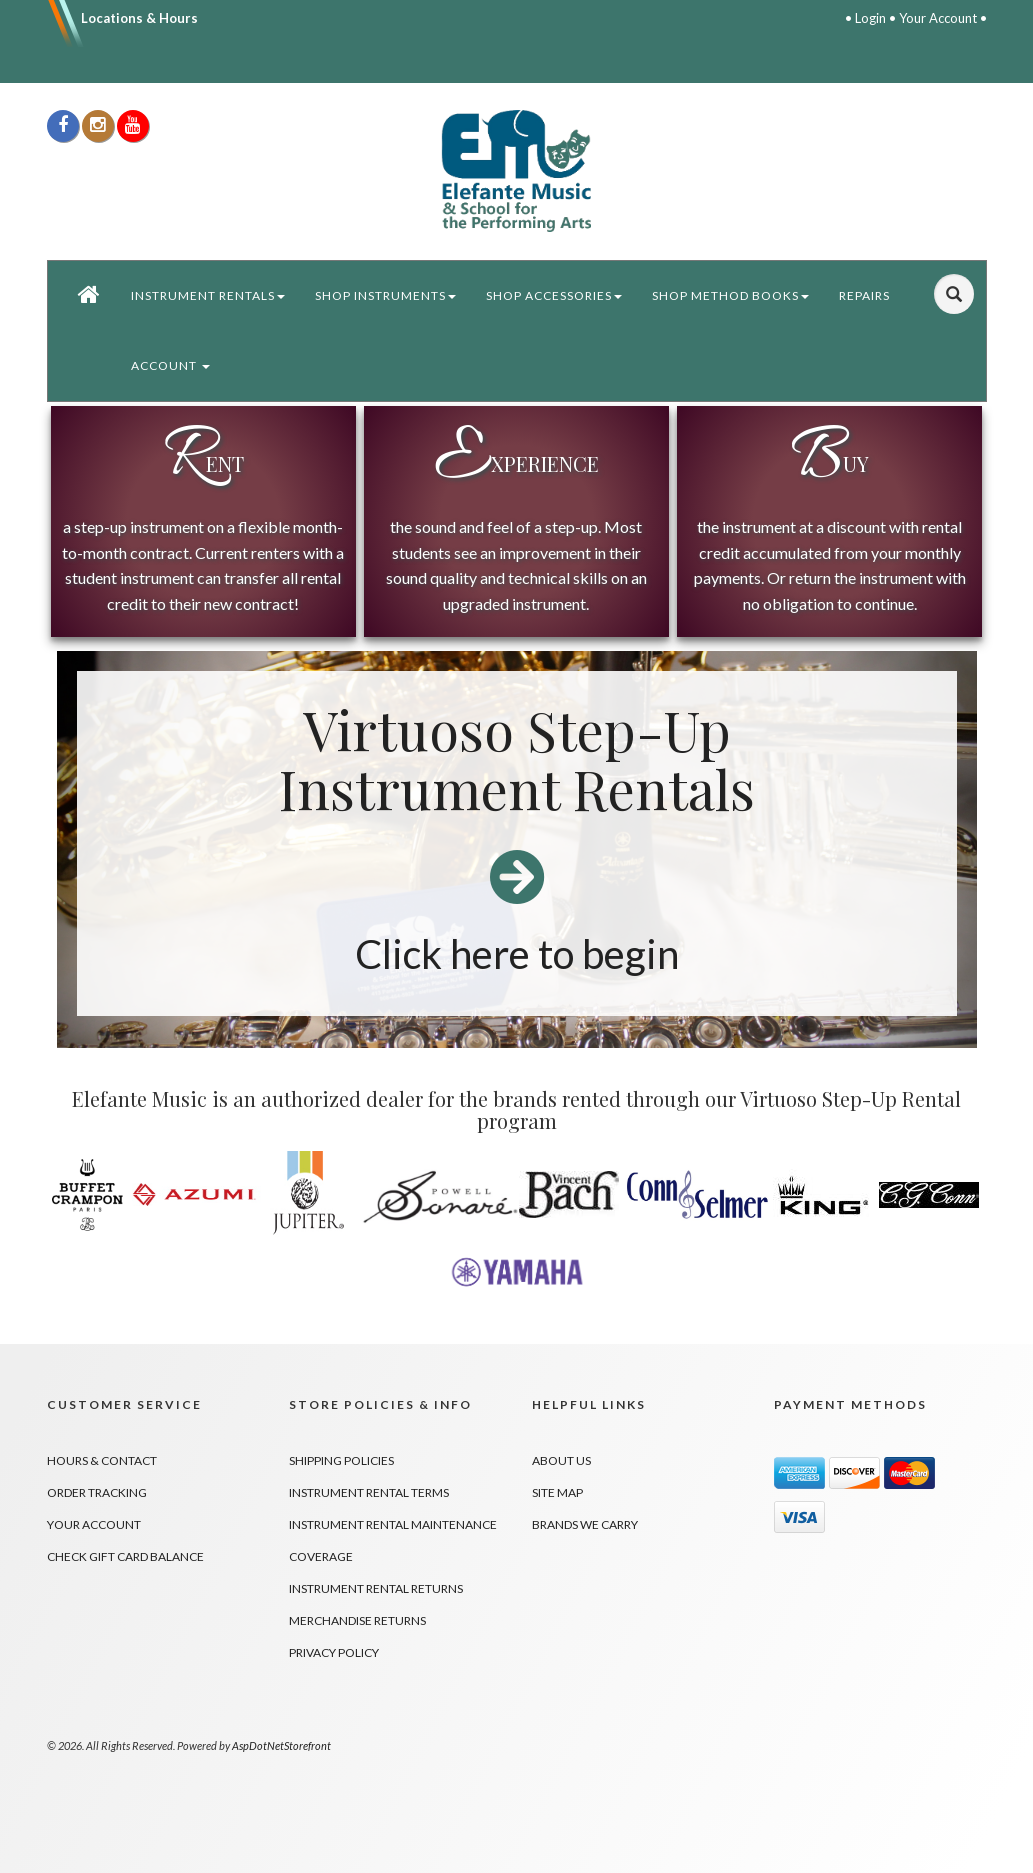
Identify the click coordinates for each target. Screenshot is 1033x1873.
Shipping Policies (341, 1460)
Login (870, 18)
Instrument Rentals (208, 295)
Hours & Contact (102, 1460)
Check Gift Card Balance (125, 1556)
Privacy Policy (334, 1652)
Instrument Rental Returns (376, 1588)
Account (170, 365)
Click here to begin (517, 954)
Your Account (938, 18)
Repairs (864, 295)
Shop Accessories (554, 295)
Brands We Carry (585, 1524)
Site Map (557, 1492)
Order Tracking (97, 1492)
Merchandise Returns (357, 1620)
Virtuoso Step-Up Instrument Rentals (517, 760)
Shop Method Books (730, 295)
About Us (561, 1460)
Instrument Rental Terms (369, 1492)
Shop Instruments (385, 295)
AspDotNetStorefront (281, 1745)
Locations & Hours (139, 18)
